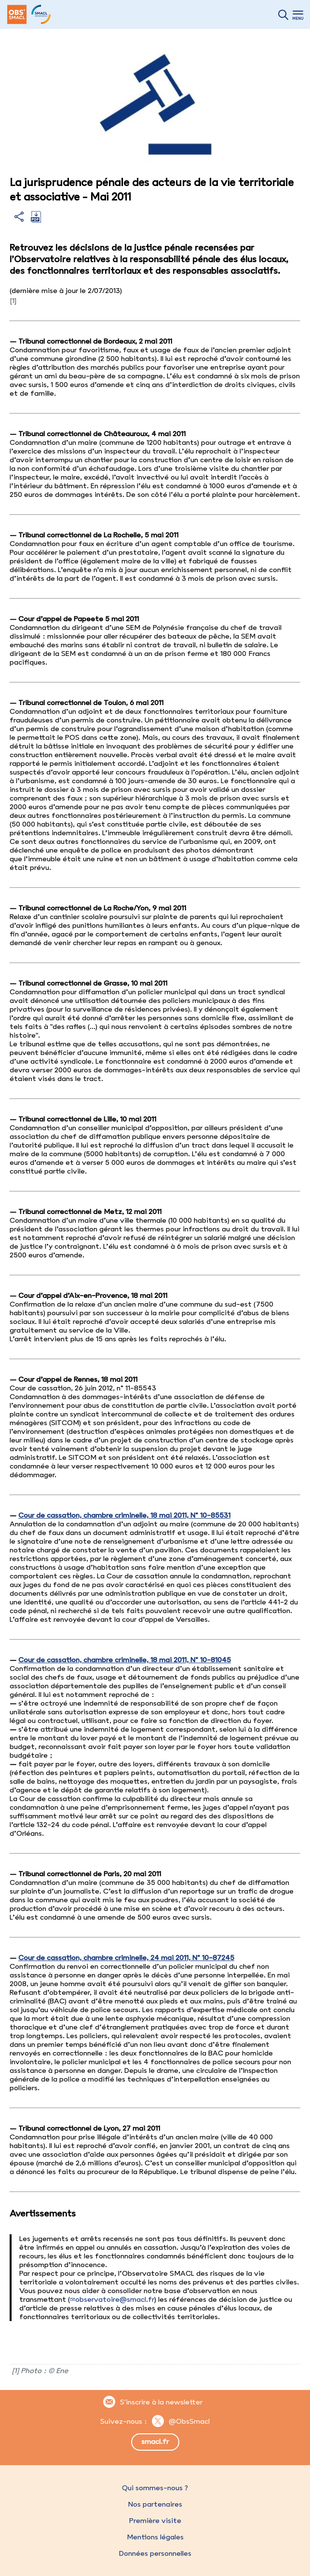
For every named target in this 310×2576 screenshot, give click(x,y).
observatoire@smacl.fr (114, 2299)
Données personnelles (155, 2553)
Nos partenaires (155, 2504)
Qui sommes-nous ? (155, 2487)
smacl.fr (155, 2441)
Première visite (155, 2520)
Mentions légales (155, 2537)
